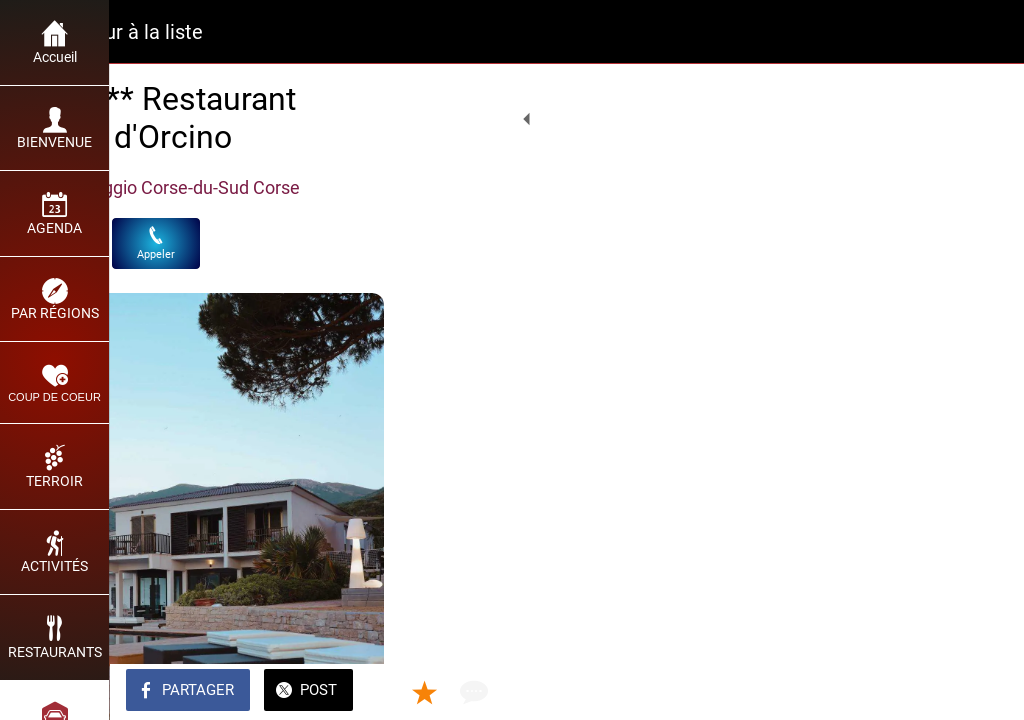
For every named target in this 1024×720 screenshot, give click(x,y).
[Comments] (984, 692)
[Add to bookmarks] (936, 692)
